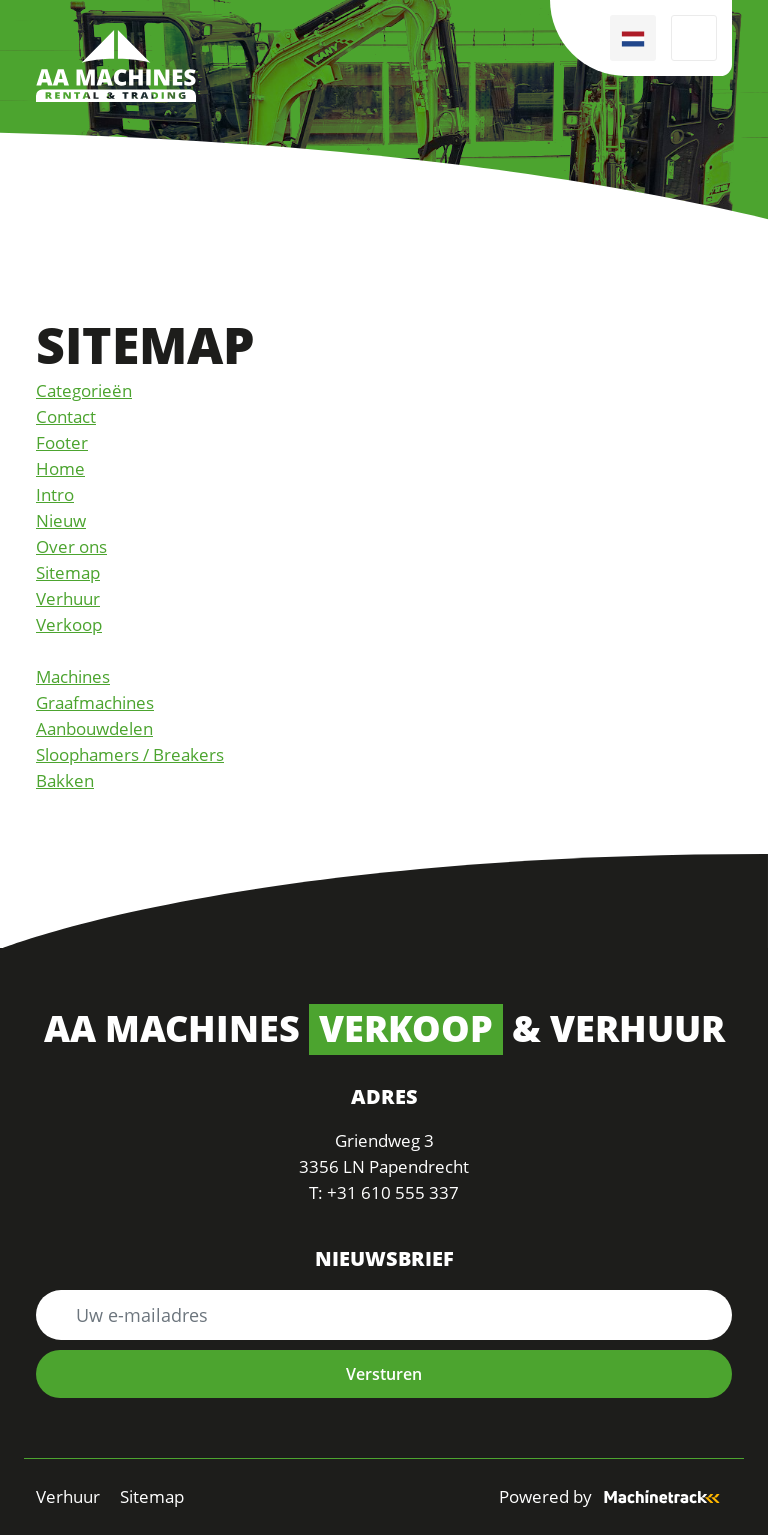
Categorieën (84, 390)
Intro (55, 494)
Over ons (71, 546)
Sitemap (68, 572)
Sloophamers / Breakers (130, 754)
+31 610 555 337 (393, 1192)
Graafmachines (95, 702)
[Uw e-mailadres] (384, 1315)
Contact (66, 416)
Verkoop (69, 624)
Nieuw (61, 520)
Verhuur (68, 598)
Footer (62, 442)
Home (60, 468)
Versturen (384, 1374)
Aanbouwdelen (94, 728)
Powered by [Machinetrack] (615, 1496)
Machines (73, 676)
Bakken (65, 780)
